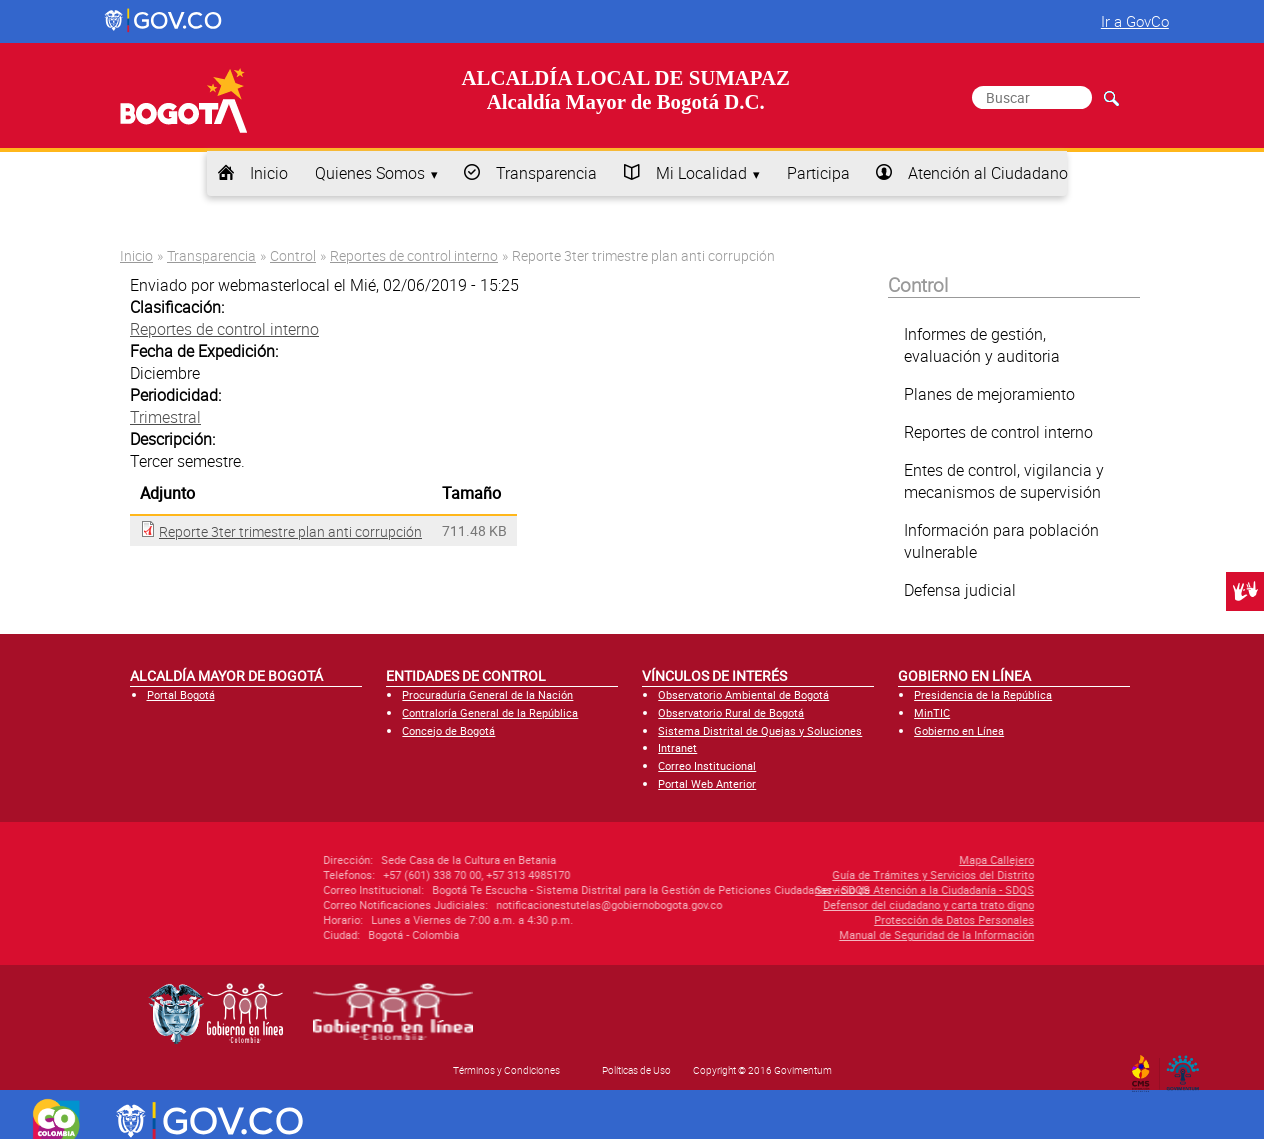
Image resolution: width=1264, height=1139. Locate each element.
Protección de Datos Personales (848, 919)
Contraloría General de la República (490, 712)
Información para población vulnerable (1001, 541)
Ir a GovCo (1135, 21)
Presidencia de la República (983, 694)
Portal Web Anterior (707, 783)
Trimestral (165, 417)
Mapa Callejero (890, 859)
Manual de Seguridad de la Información (830, 934)
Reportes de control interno (414, 255)
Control (293, 255)
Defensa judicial (960, 590)
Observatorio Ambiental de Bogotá (743, 694)
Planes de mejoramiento (989, 394)
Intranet (677, 747)
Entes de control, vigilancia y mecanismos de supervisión (1004, 481)
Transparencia (546, 173)
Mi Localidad (701, 173)
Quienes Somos (370, 173)
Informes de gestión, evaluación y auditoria (982, 345)
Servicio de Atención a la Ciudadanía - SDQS (818, 889)
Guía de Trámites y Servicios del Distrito (827, 874)
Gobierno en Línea (959, 730)
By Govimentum (1187, 1067)
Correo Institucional (707, 765)
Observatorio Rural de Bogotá (731, 712)
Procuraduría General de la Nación (487, 694)
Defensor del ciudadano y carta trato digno (822, 904)
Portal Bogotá (181, 694)
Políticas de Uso (636, 1070)
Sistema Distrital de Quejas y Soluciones (760, 730)
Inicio (269, 173)
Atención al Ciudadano (988, 173)
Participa (818, 173)
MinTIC (932, 712)
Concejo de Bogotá (448, 730)
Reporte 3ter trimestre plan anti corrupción (290, 531)
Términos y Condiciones (506, 1070)
